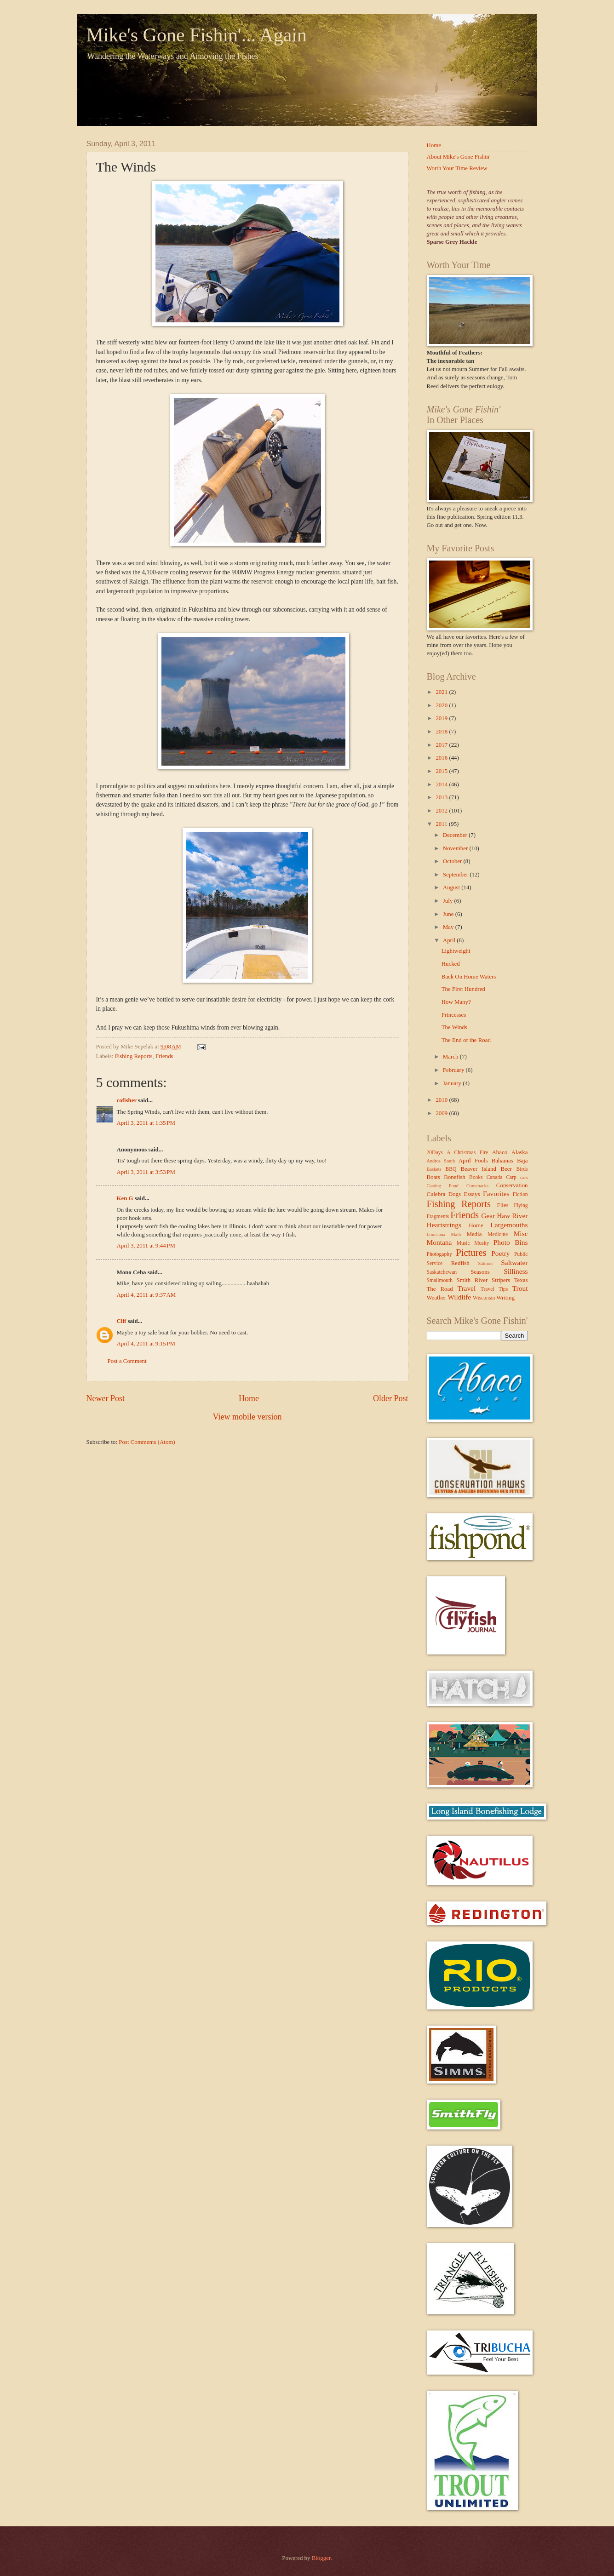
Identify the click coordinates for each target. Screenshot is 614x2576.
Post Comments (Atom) (147, 1442)
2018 (442, 731)
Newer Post (105, 1398)
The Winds (454, 1027)
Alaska (519, 1152)
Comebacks (477, 1185)
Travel (467, 1288)
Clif (121, 1321)
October (453, 861)
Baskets (434, 1169)
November (456, 848)
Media (474, 1234)
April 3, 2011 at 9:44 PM (146, 1245)
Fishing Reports (134, 1056)
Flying (521, 1205)
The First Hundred (463, 989)
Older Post (390, 1398)
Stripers (501, 1280)
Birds (522, 1169)
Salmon (485, 1263)
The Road (440, 1289)
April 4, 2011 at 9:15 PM (146, 1343)
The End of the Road (466, 1040)
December (456, 835)
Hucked (451, 964)
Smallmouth (440, 1280)
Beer (506, 1169)
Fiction (520, 1194)
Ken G (125, 1198)
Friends (164, 1056)
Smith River (472, 1280)
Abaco (500, 1152)
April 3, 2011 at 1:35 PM (146, 1123)
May (449, 927)
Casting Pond (443, 1185)
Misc (521, 1233)
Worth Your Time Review (457, 168)
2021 (442, 692)
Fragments (438, 1216)
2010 (442, 1100)
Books (476, 1177)
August (452, 887)
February (454, 1070)
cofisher (127, 1100)
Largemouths (509, 1225)
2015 (442, 771)
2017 (442, 745)
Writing (505, 1297)
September (456, 874)
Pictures (471, 1253)
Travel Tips (494, 1289)
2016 (442, 758)
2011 (442, 824)
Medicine (498, 1234)
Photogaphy (439, 1254)
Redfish (460, 1263)
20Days (435, 1153)
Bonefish (454, 1177)
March (451, 1056)
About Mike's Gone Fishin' (459, 157)
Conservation (512, 1185)
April (450, 940)
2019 (442, 718)
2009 (442, 1113)
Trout (520, 1288)
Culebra (436, 1194)
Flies (503, 1205)
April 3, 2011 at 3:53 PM (146, 1172)
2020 (442, 705)
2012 (442, 810)
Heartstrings (444, 1225)
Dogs (454, 1194)
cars (524, 1177)
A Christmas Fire (467, 1153)
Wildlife (459, 1297)
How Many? (456, 1002)
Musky (481, 1243)
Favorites (496, 1193)
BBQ (450, 1169)
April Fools (473, 1160)
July (448, 901)
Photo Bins (510, 1242)
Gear (488, 1215)
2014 (442, 784)
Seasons (480, 1272)
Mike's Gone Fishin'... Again (196, 35)
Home (249, 1398)
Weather (437, 1297)
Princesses (454, 1015)
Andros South (441, 1160)
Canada (495, 1177)
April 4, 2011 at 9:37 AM (146, 1295)
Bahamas (502, 1160)
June (449, 914)
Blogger (321, 2558)
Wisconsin (484, 1298)
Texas (521, 1280)
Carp (511, 1177)
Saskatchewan (442, 1272)
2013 (442, 797)
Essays (472, 1194)
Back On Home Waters (469, 976)
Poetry (500, 1253)
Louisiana (436, 1234)
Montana (439, 1242)
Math (456, 1234)
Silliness (516, 1271)
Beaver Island (478, 1169)
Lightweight (456, 951)
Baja (522, 1160)
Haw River (512, 1215)
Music (463, 1243)
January (453, 1083)
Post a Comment (127, 1361)
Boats (433, 1177)
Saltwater (514, 1262)
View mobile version (246, 1416)
